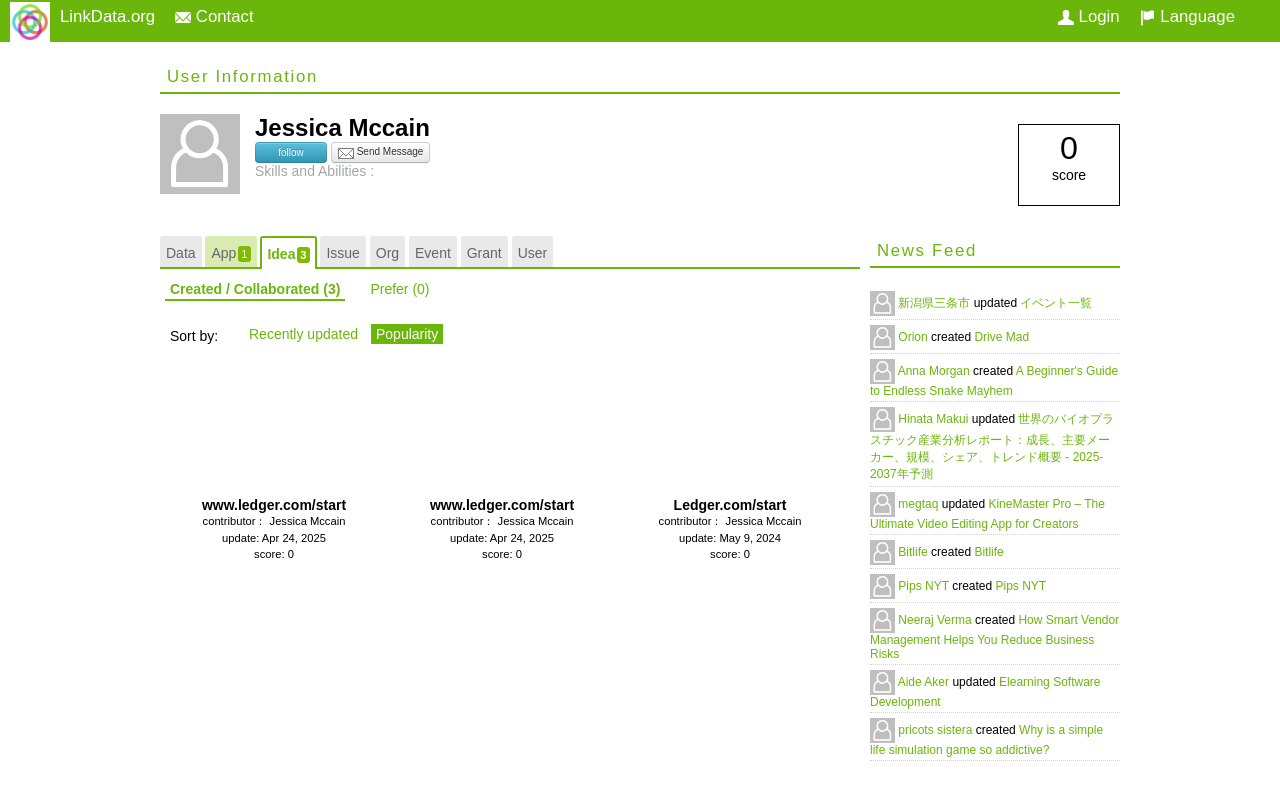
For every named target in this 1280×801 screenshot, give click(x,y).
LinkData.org (107, 16)
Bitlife (914, 552)
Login (1089, 16)
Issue (342, 253)
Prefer (399, 289)
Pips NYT (925, 586)
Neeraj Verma (936, 620)
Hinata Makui (934, 419)
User (533, 253)
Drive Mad (1001, 337)
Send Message (381, 153)
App (230, 253)
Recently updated (303, 334)
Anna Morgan (935, 371)
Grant (484, 253)
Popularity (407, 334)
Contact (214, 16)
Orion (914, 337)
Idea (288, 254)
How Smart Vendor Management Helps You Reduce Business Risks (994, 637)
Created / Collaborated (255, 289)
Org (387, 253)
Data (181, 253)
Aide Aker (925, 682)
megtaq (919, 504)
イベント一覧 (1056, 303)
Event (433, 253)
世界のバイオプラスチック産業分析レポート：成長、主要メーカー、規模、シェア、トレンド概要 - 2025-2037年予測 (992, 446)
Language (1187, 16)
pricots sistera (936, 730)
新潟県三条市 (935, 303)
